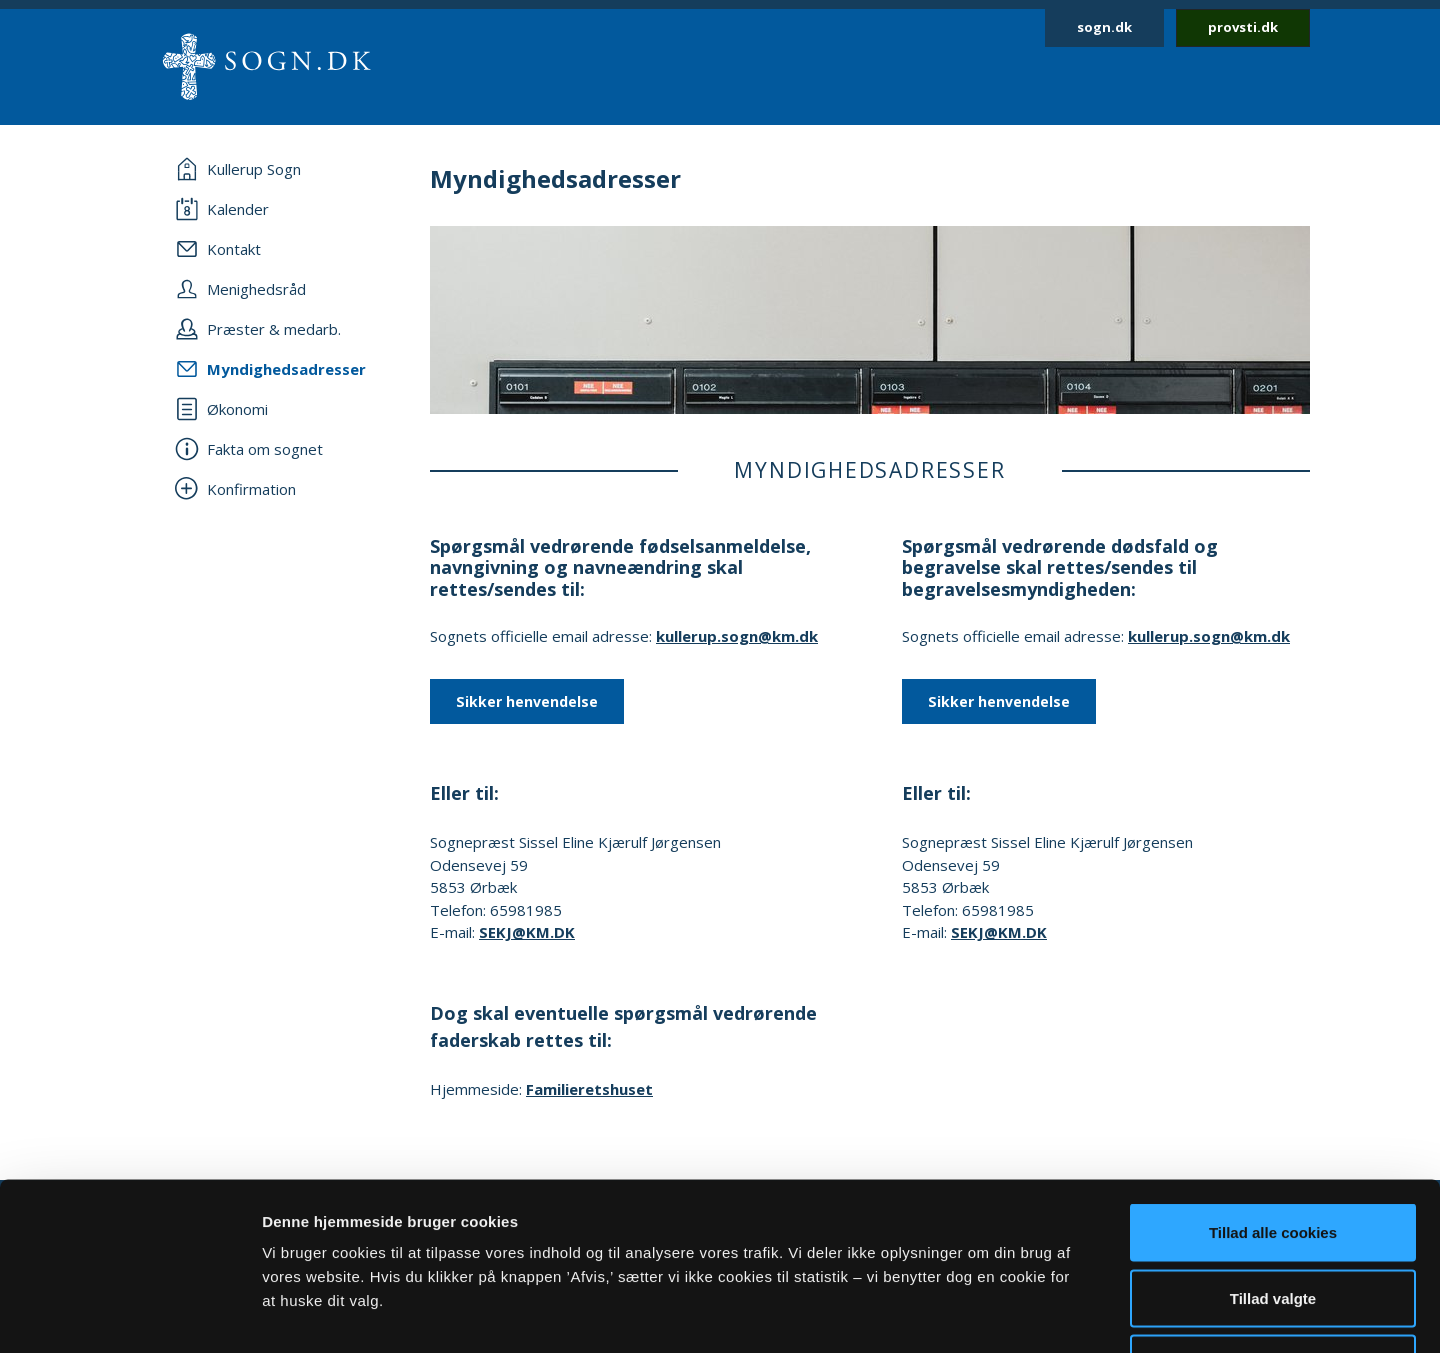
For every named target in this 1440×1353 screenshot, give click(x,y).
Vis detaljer (1039, 1313)
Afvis (1273, 1221)
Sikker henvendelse (527, 701)
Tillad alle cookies (1273, 1090)
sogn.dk (1104, 27)
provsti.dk (1243, 27)
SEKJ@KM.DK (527, 932)
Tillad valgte (1273, 1156)
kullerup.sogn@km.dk (737, 636)
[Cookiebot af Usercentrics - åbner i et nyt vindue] (129, 1314)
